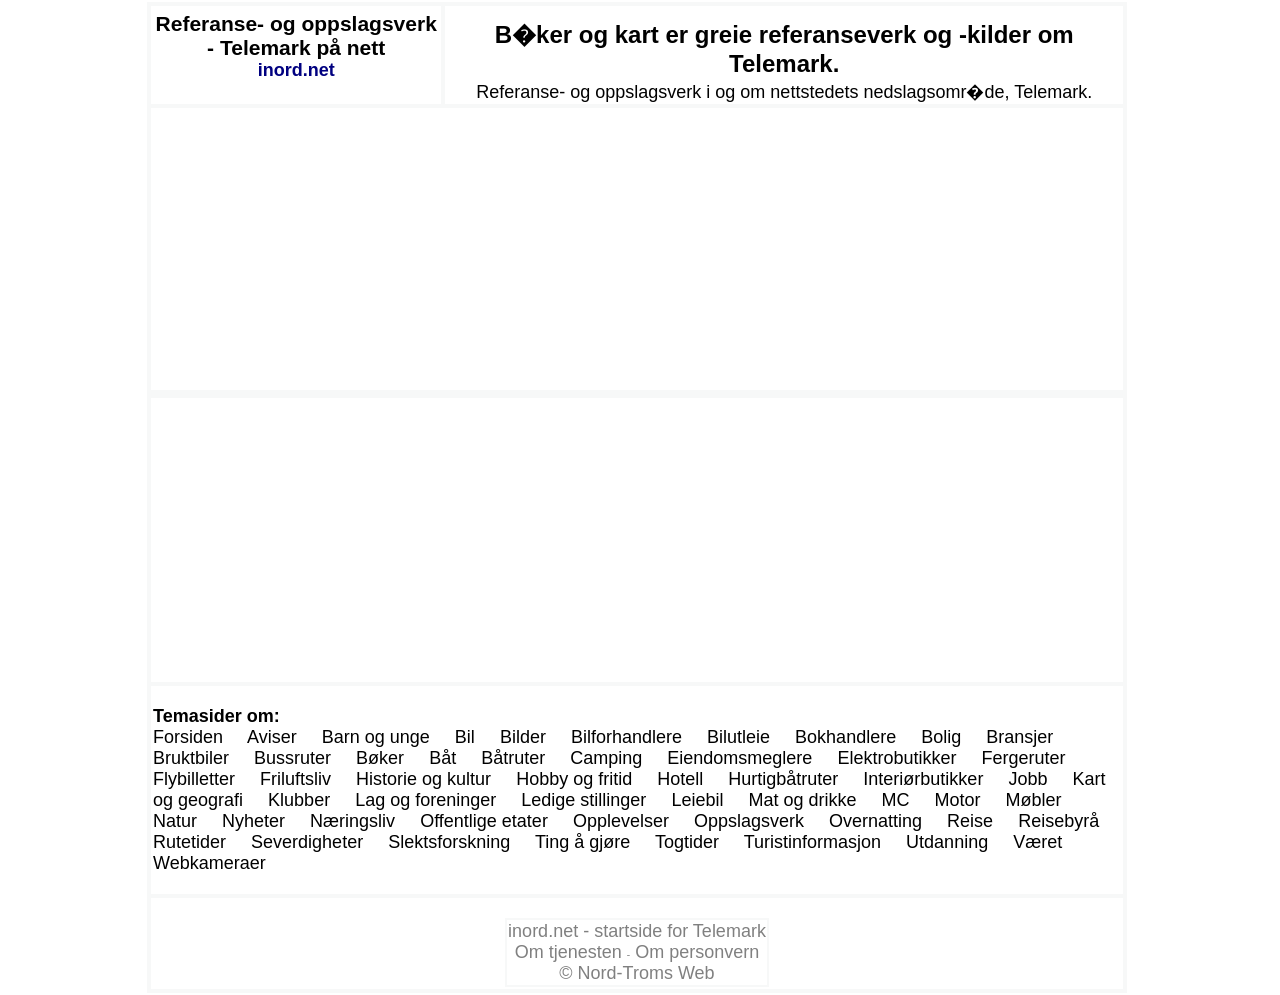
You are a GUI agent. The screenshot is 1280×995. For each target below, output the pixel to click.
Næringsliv (352, 821)
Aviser (272, 737)
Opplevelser (621, 821)
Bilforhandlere (626, 737)
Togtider (687, 842)
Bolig (941, 737)
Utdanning (947, 842)
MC (896, 800)
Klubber (299, 800)
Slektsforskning (449, 842)
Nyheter (253, 821)
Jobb (1027, 779)
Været (1037, 842)
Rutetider (189, 842)
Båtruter (513, 758)
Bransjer (1019, 737)
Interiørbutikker (923, 779)
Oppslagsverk (749, 821)
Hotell (680, 779)
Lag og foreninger (425, 800)
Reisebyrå (1058, 821)
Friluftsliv (295, 779)
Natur (175, 821)
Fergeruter (1023, 758)
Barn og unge (376, 737)
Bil (465, 737)
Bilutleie (738, 737)
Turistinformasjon (812, 842)
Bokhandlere (845, 737)
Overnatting (875, 821)
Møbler (1034, 800)
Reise (970, 821)
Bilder (523, 737)
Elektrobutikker (896, 758)
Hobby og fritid (574, 779)
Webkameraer (209, 863)
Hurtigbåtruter (783, 779)
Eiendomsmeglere (739, 758)
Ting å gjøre (582, 842)
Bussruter (292, 758)
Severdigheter (307, 842)
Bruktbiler (191, 758)
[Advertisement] (637, 249)
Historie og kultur (423, 779)
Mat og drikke (802, 800)
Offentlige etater (484, 821)
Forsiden (188, 737)
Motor (958, 800)
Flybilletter (194, 779)
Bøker (380, 758)
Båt (442, 758)
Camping (606, 758)
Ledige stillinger (583, 800)
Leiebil (697, 800)
